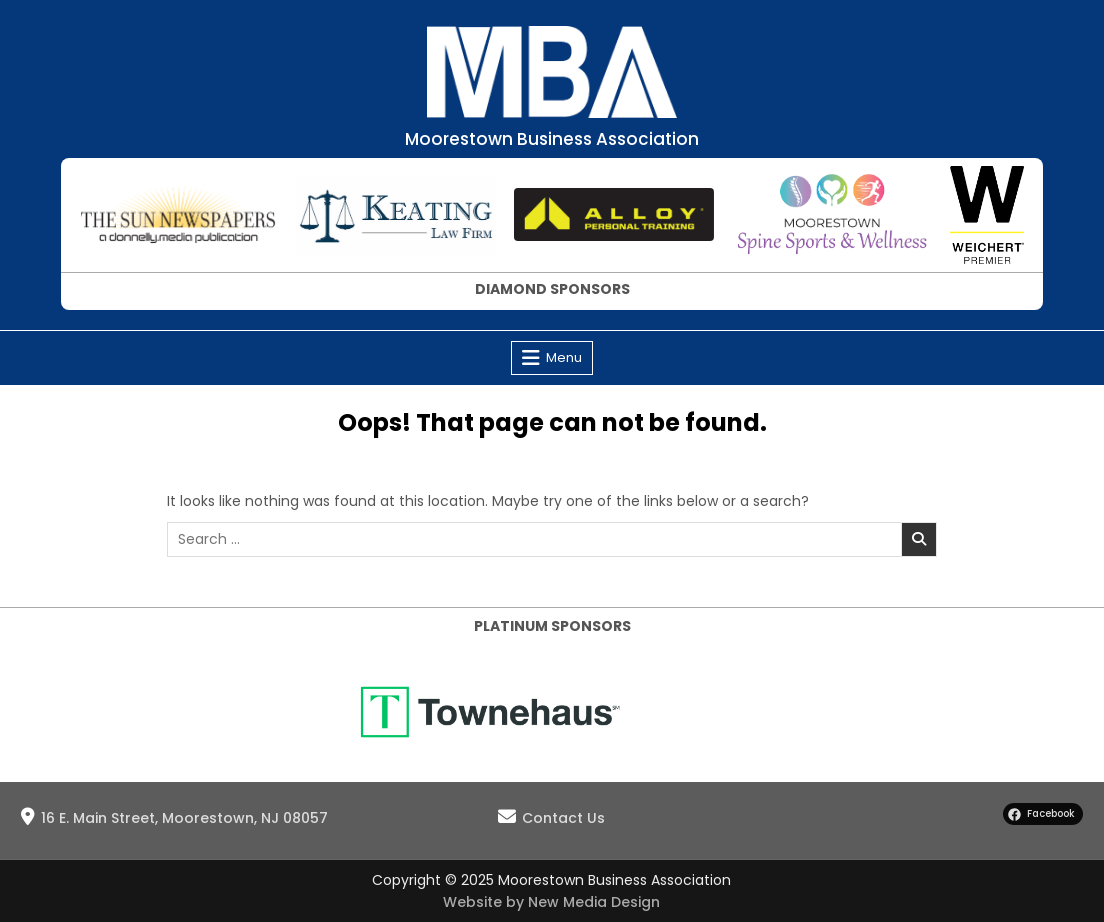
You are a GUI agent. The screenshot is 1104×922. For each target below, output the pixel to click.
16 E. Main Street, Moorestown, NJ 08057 (184, 818)
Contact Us (563, 818)
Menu (564, 357)
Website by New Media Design (551, 902)
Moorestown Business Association (552, 139)
